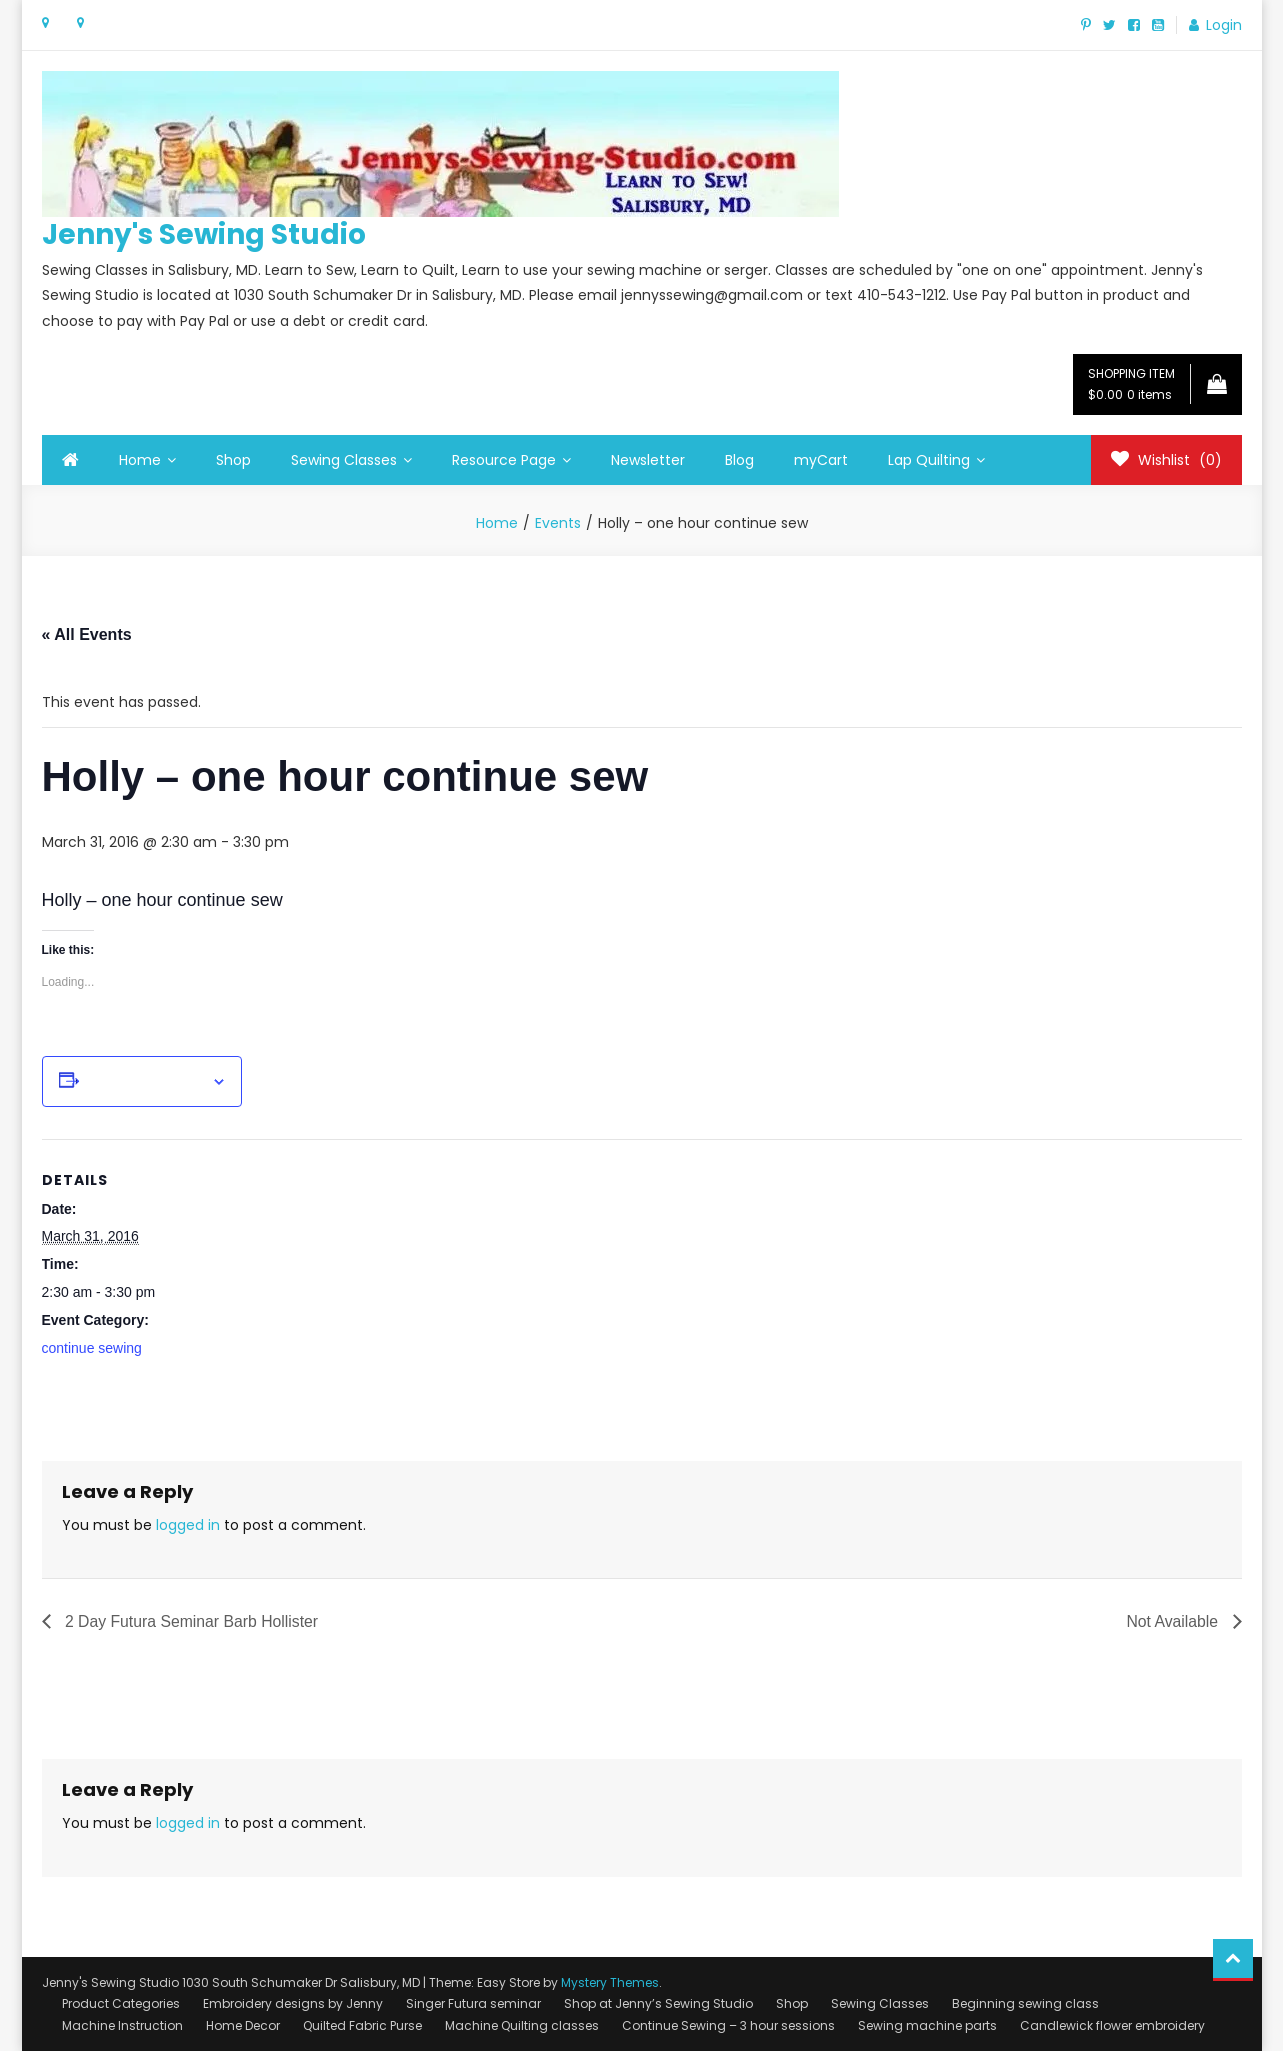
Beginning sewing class (1025, 2003)
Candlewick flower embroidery (1112, 2025)
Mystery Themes (610, 1982)
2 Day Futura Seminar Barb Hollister (191, 1621)
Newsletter (648, 460)
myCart (821, 460)
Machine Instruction (122, 2025)
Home (140, 460)
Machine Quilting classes (522, 2025)
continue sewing (92, 1348)
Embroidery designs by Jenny (293, 2003)
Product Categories (121, 2003)
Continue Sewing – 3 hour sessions (728, 2025)
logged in (188, 1525)
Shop (233, 460)
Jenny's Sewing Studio (204, 234)
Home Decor (243, 2025)
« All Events (87, 634)
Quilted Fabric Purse (362, 2025)
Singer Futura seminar (473, 2003)
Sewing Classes (344, 460)
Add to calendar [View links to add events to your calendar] (145, 1082)
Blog (739, 460)
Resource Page (504, 460)
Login (1224, 25)
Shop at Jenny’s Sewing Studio (658, 2003)
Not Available (1174, 1621)
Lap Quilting (929, 460)
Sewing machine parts (927, 2025)
